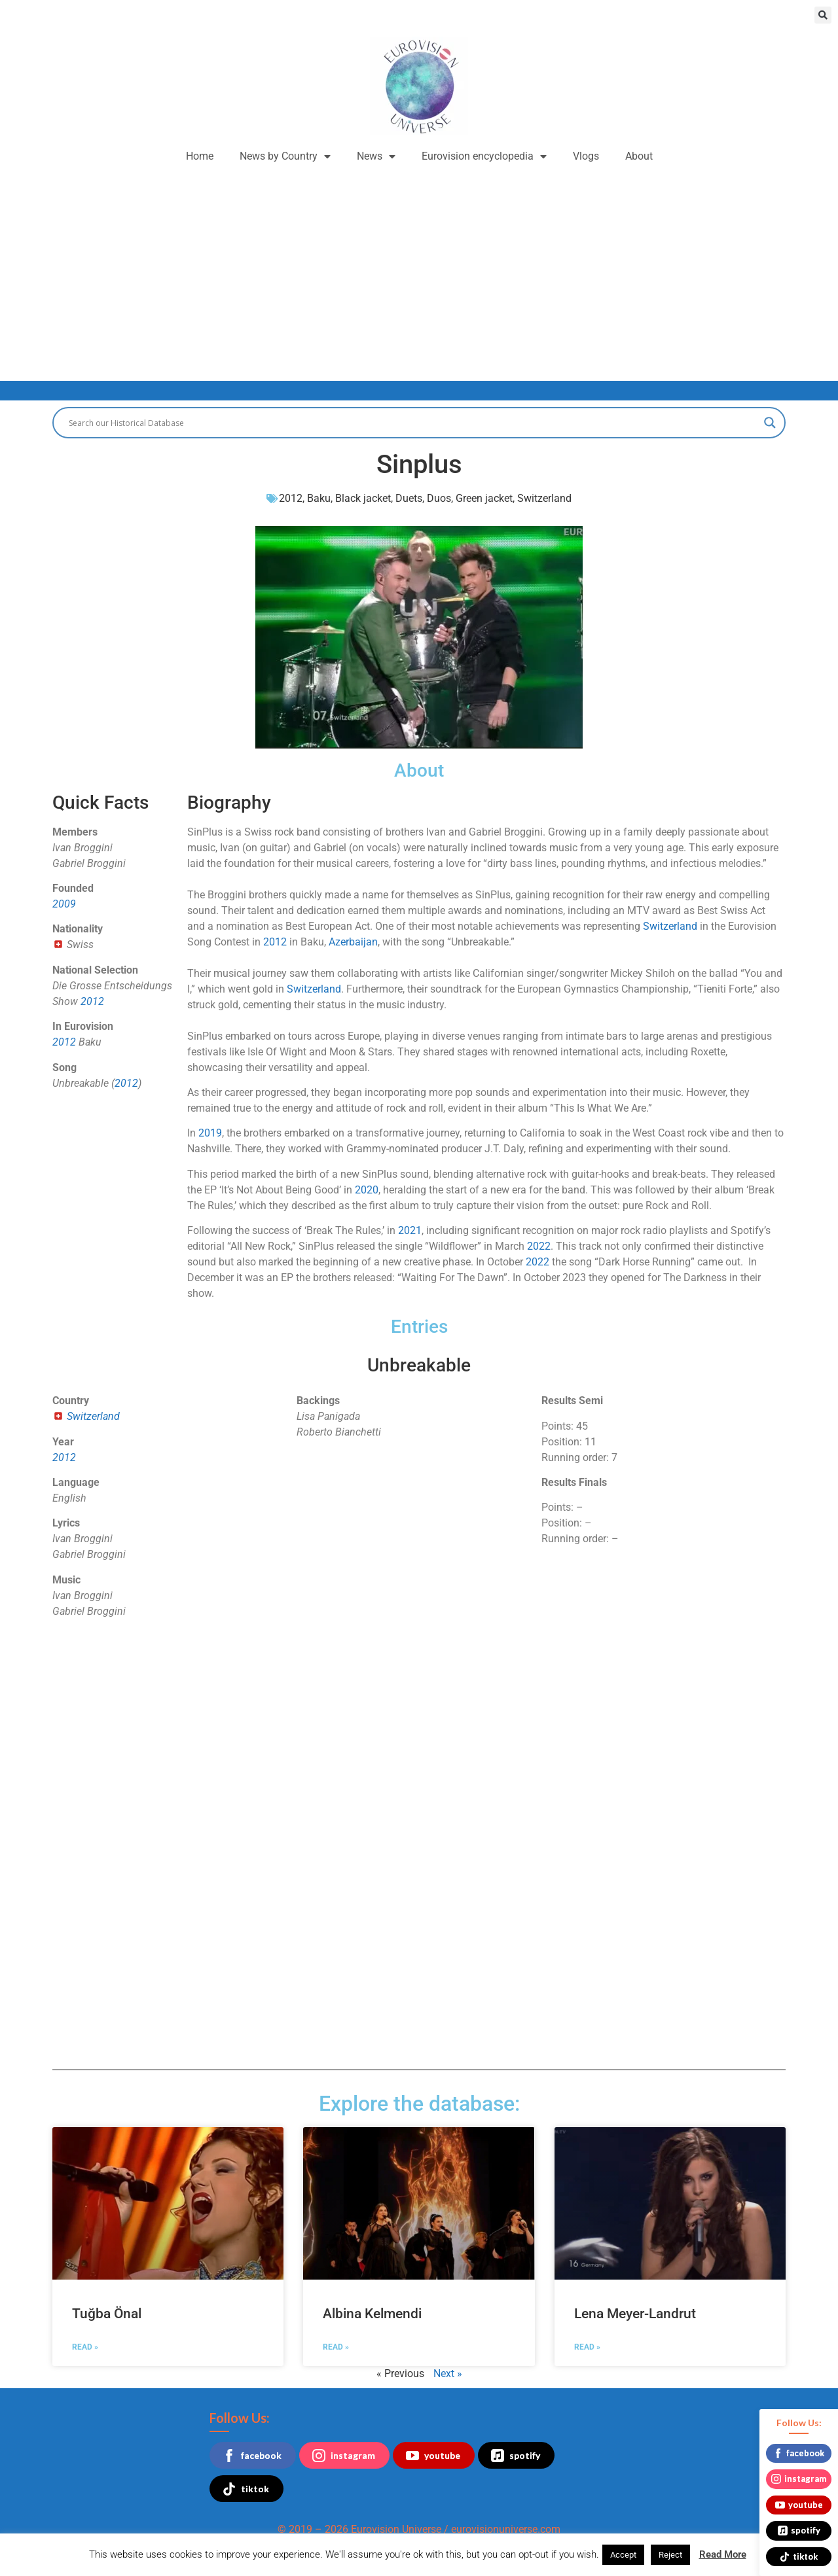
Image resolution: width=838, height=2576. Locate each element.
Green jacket (484, 498)
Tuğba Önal (106, 2313)
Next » (447, 2373)
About (639, 156)
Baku (319, 498)
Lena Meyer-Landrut (635, 2313)
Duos (439, 498)
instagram (343, 2455)
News (376, 156)
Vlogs (586, 156)
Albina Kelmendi (372, 2313)
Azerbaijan (353, 942)
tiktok (246, 2489)
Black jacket (363, 498)
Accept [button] (623, 2555)
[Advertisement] (419, 269)
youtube (433, 2455)
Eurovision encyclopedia (484, 156)
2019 (210, 1133)
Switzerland (544, 498)
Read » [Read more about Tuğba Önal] (85, 2347)
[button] (822, 15)
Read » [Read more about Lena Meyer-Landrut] (587, 2347)
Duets (408, 498)
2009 (64, 904)
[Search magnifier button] (770, 423)
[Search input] (413, 423)
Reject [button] (670, 2555)
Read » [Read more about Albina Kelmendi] (336, 2347)
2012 (290, 498)
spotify (515, 2455)
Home (199, 156)
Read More (722, 2554)
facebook (252, 2455)
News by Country (285, 156)
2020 (366, 1190)
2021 (410, 1230)
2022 (539, 1246)
